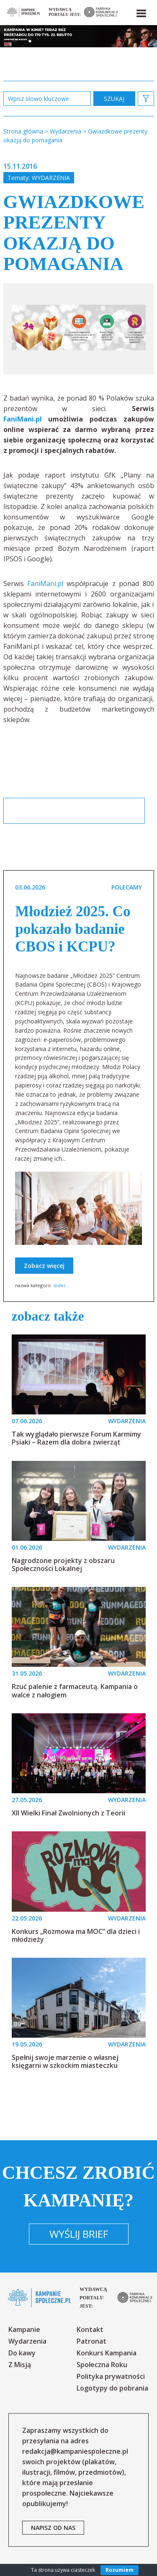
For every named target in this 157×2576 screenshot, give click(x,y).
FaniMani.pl (22, 419)
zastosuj (114, 98)
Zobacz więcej (44, 1266)
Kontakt (90, 2329)
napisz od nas (53, 2528)
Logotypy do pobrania (112, 2388)
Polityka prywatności (111, 2376)
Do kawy (22, 2352)
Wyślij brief (78, 2234)
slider (59, 1285)
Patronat (91, 2341)
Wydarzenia (51, 178)
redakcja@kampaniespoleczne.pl (75, 2451)
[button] (141, 11)
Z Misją (19, 2364)
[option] (79, 328)
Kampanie (24, 2329)
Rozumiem (120, 2569)
